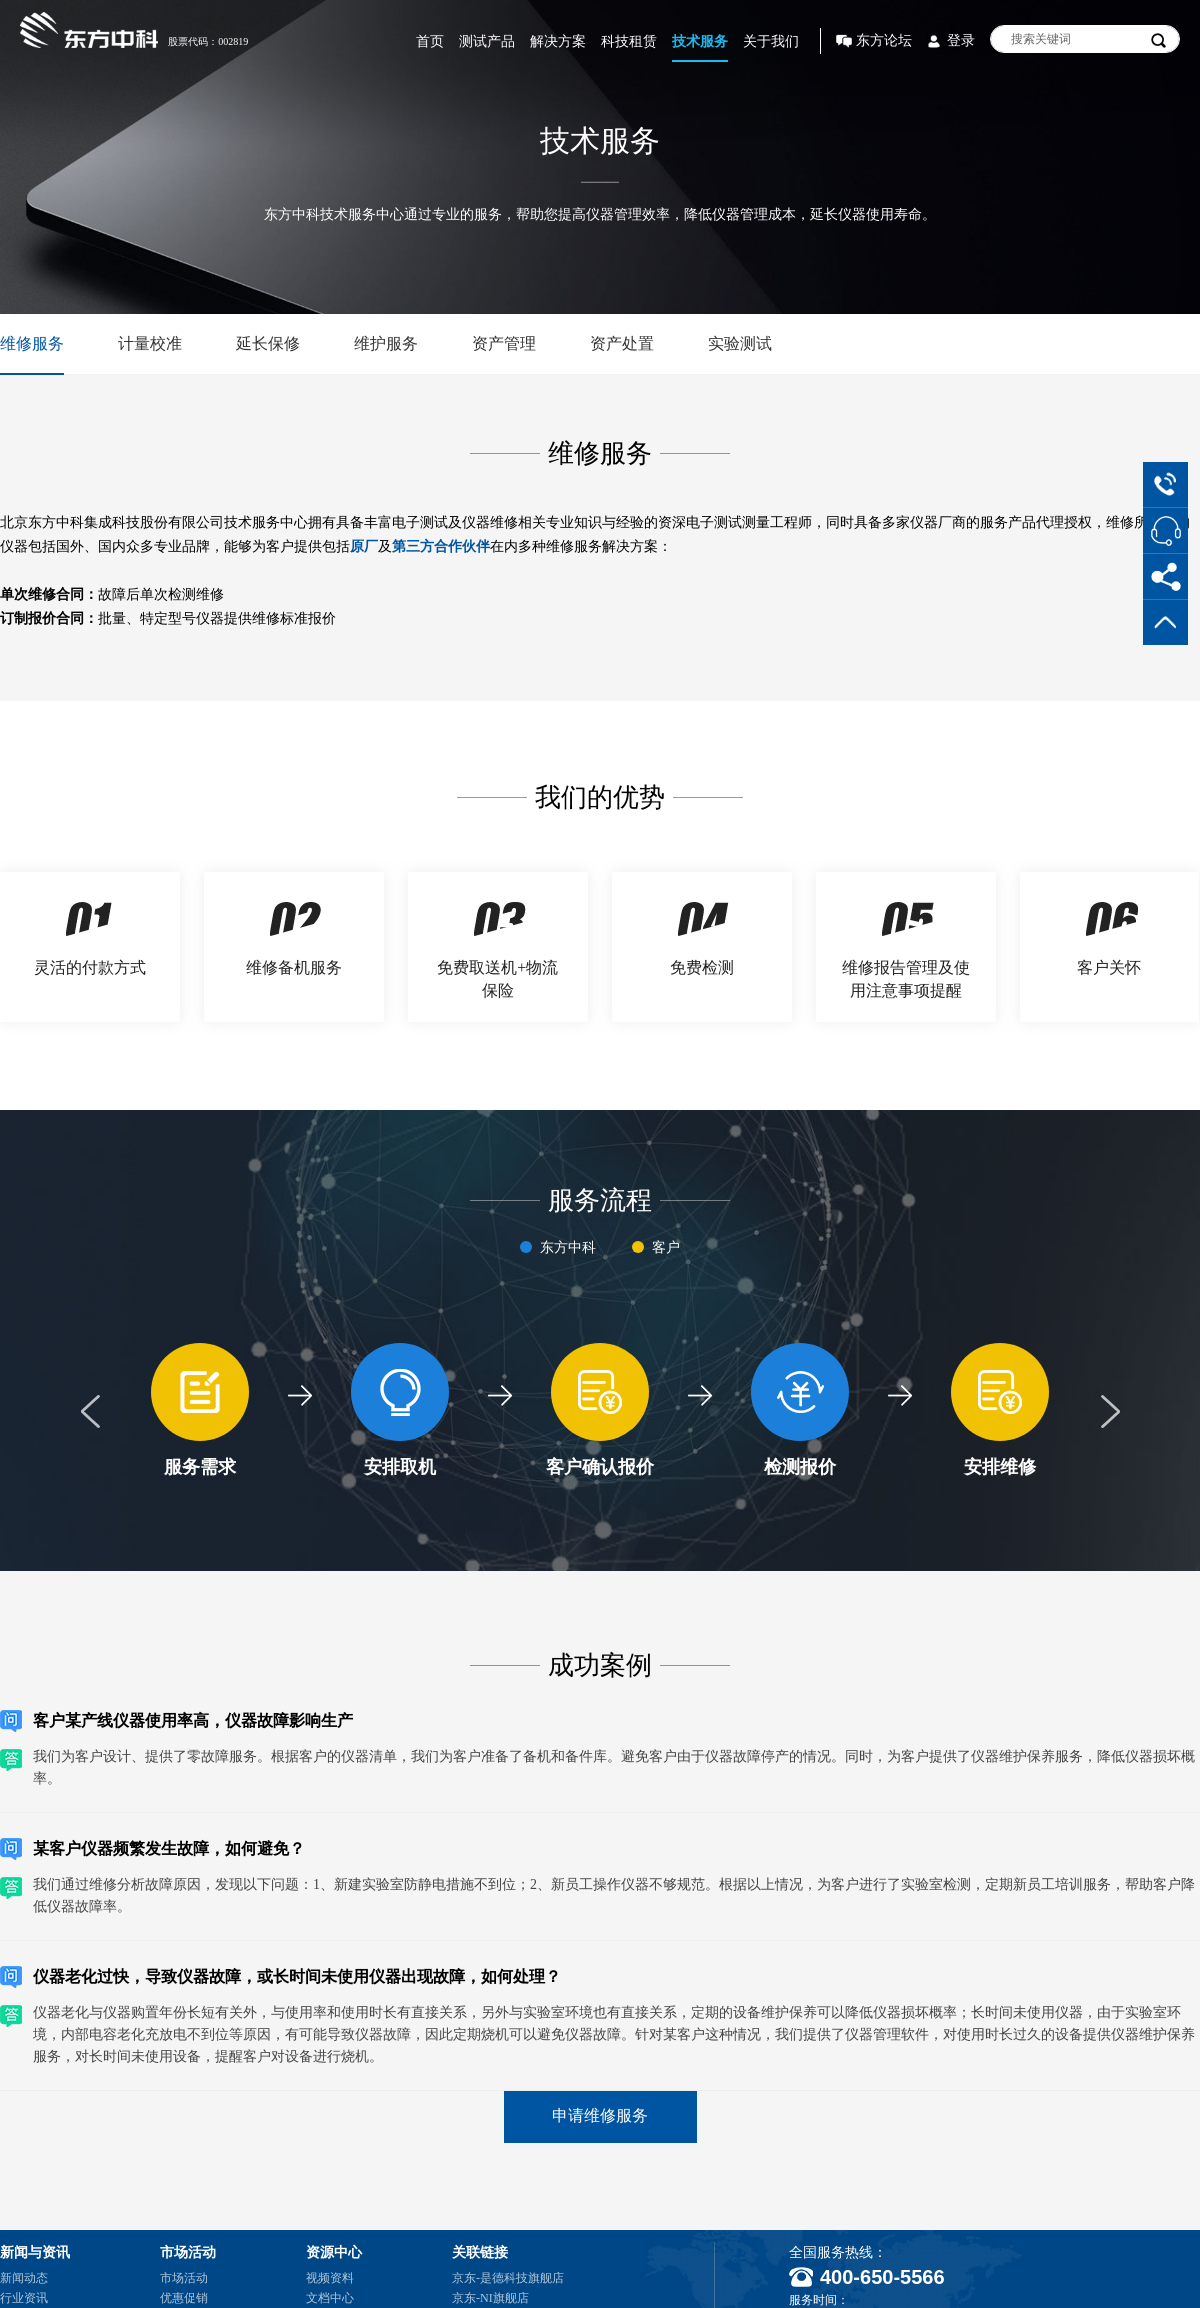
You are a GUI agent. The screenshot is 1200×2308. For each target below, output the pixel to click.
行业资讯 (24, 2298)
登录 (961, 40)
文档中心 (330, 2298)
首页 (430, 41)
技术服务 (700, 41)
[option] (200, 1412)
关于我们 (771, 41)
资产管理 (504, 343)
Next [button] (1110, 1412)
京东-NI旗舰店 (490, 2298)
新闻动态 (24, 2278)
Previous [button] (90, 1412)
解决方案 (558, 41)
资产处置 (622, 343)
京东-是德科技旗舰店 (508, 2278)
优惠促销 (184, 2298)
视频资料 (330, 2278)
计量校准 (150, 343)
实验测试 (740, 343)
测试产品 (487, 41)
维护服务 (386, 343)
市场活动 (184, 2278)
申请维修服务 (600, 2115)
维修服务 (32, 343)
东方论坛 (884, 40)
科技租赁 (629, 41)
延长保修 (268, 343)
